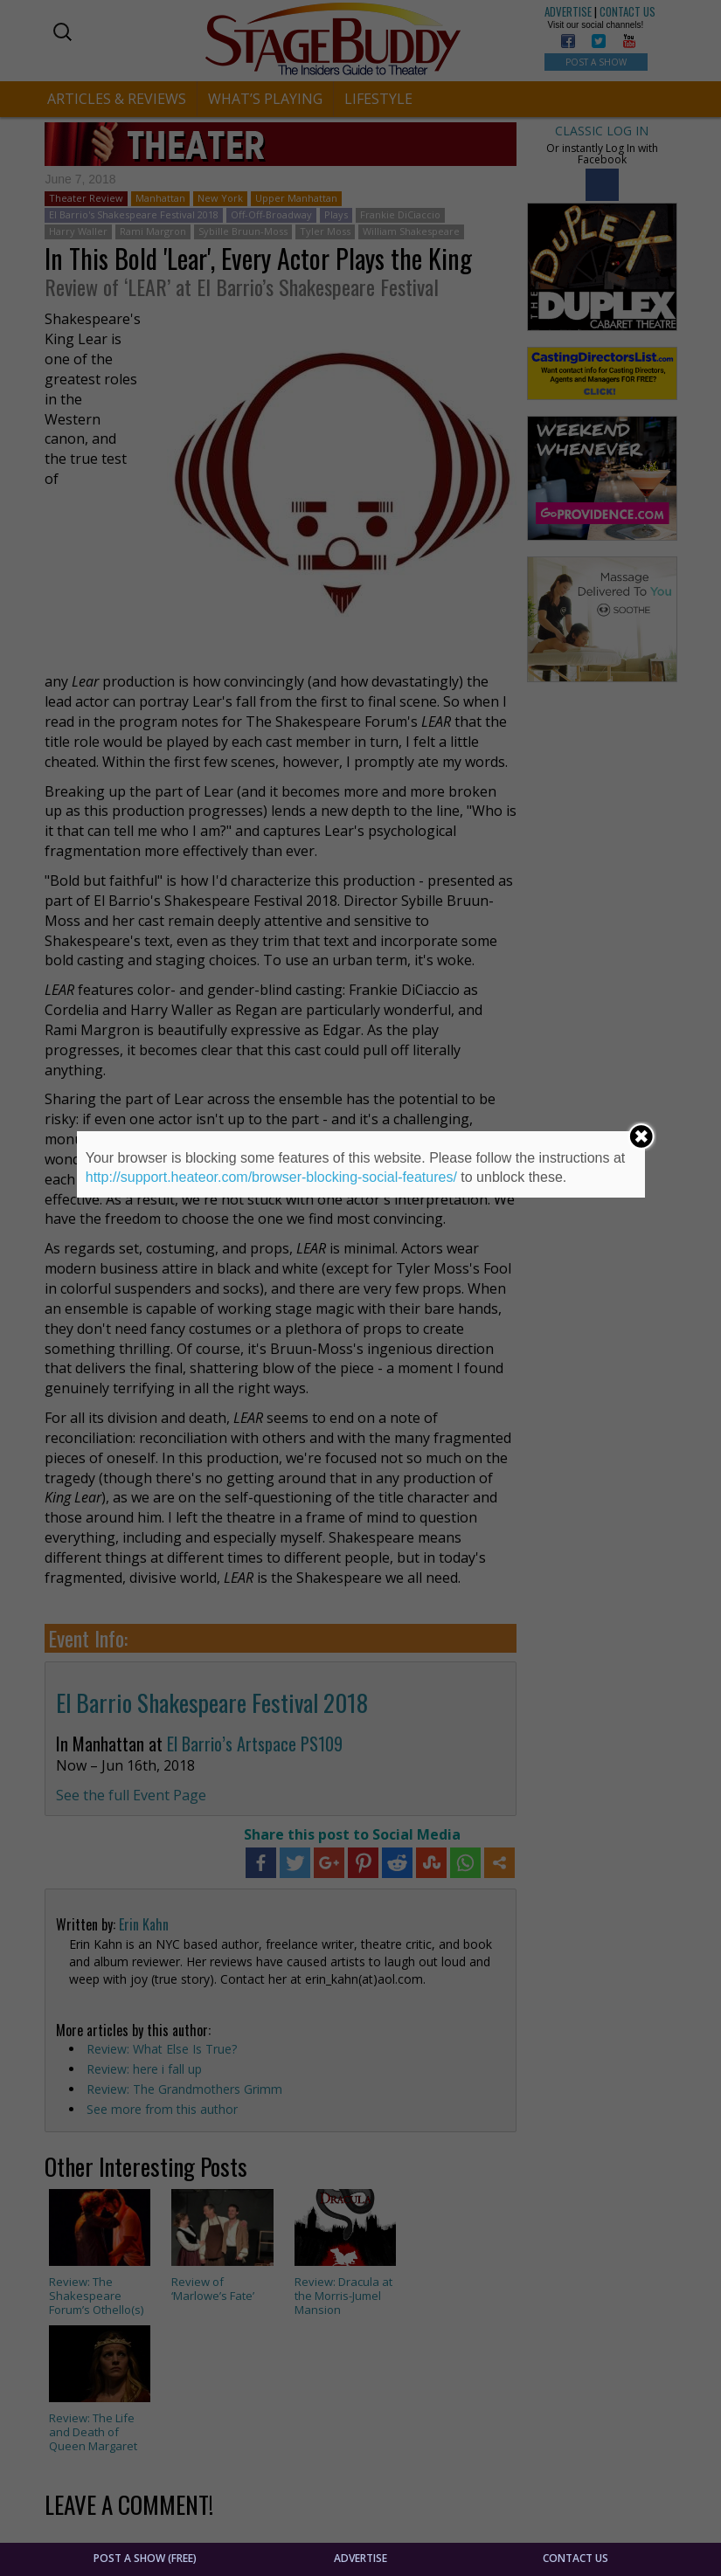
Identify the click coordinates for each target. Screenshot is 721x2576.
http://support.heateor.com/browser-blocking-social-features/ (271, 1177)
